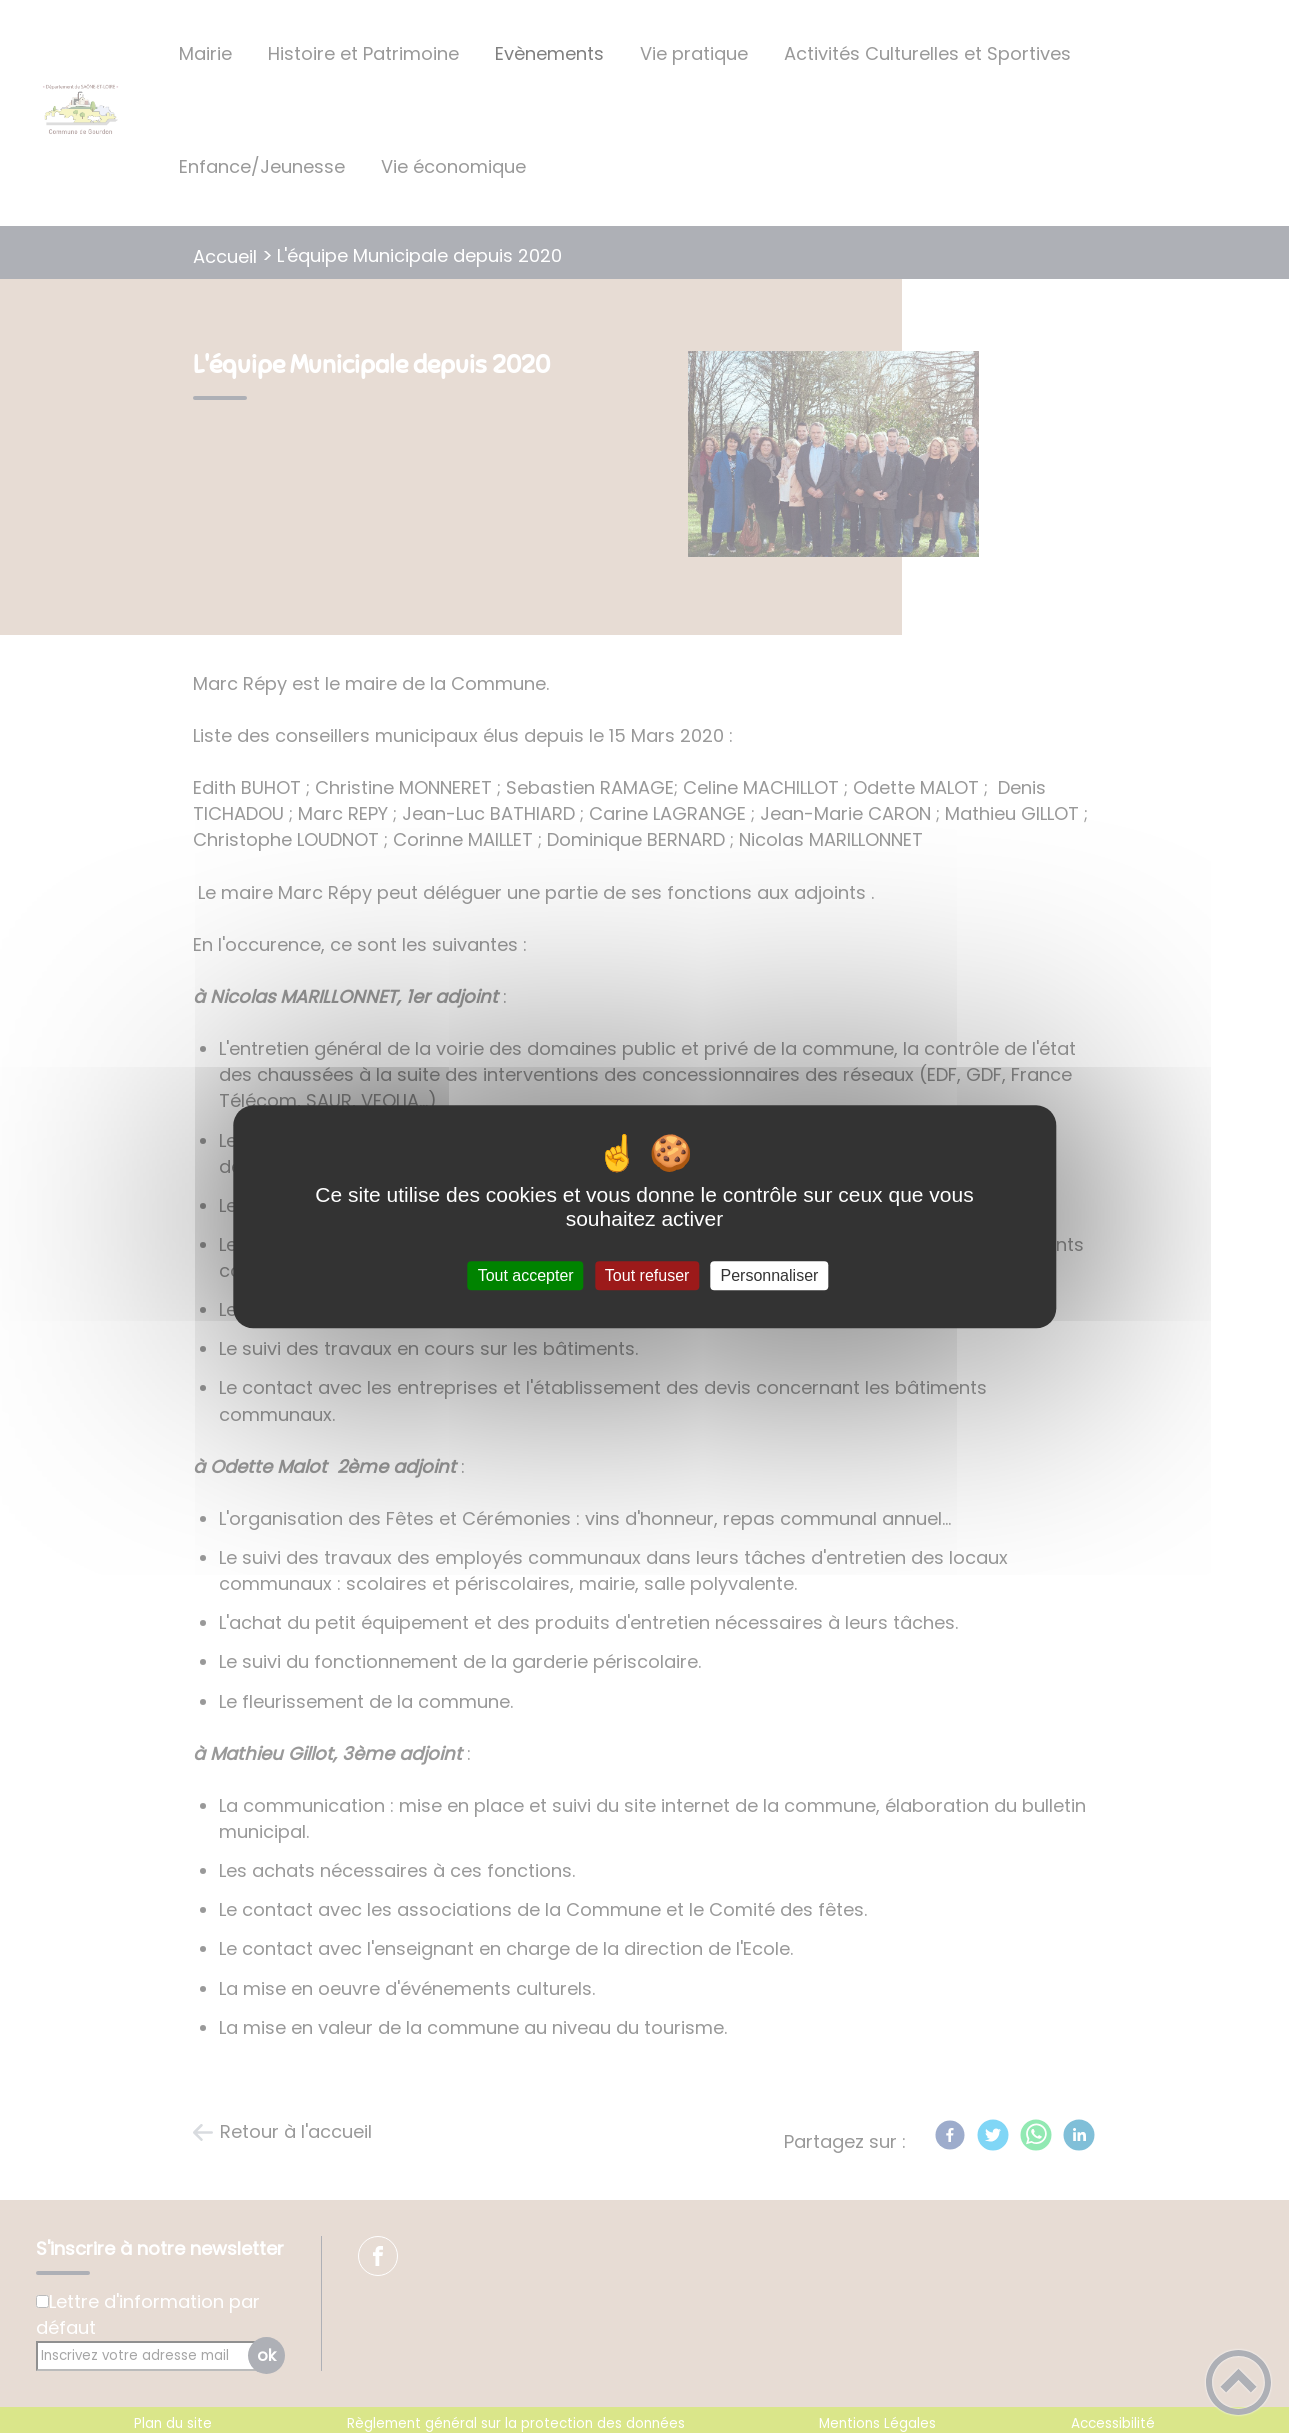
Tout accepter (526, 1275)
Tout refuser (647, 1275)
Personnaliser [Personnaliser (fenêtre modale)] (770, 1275)
